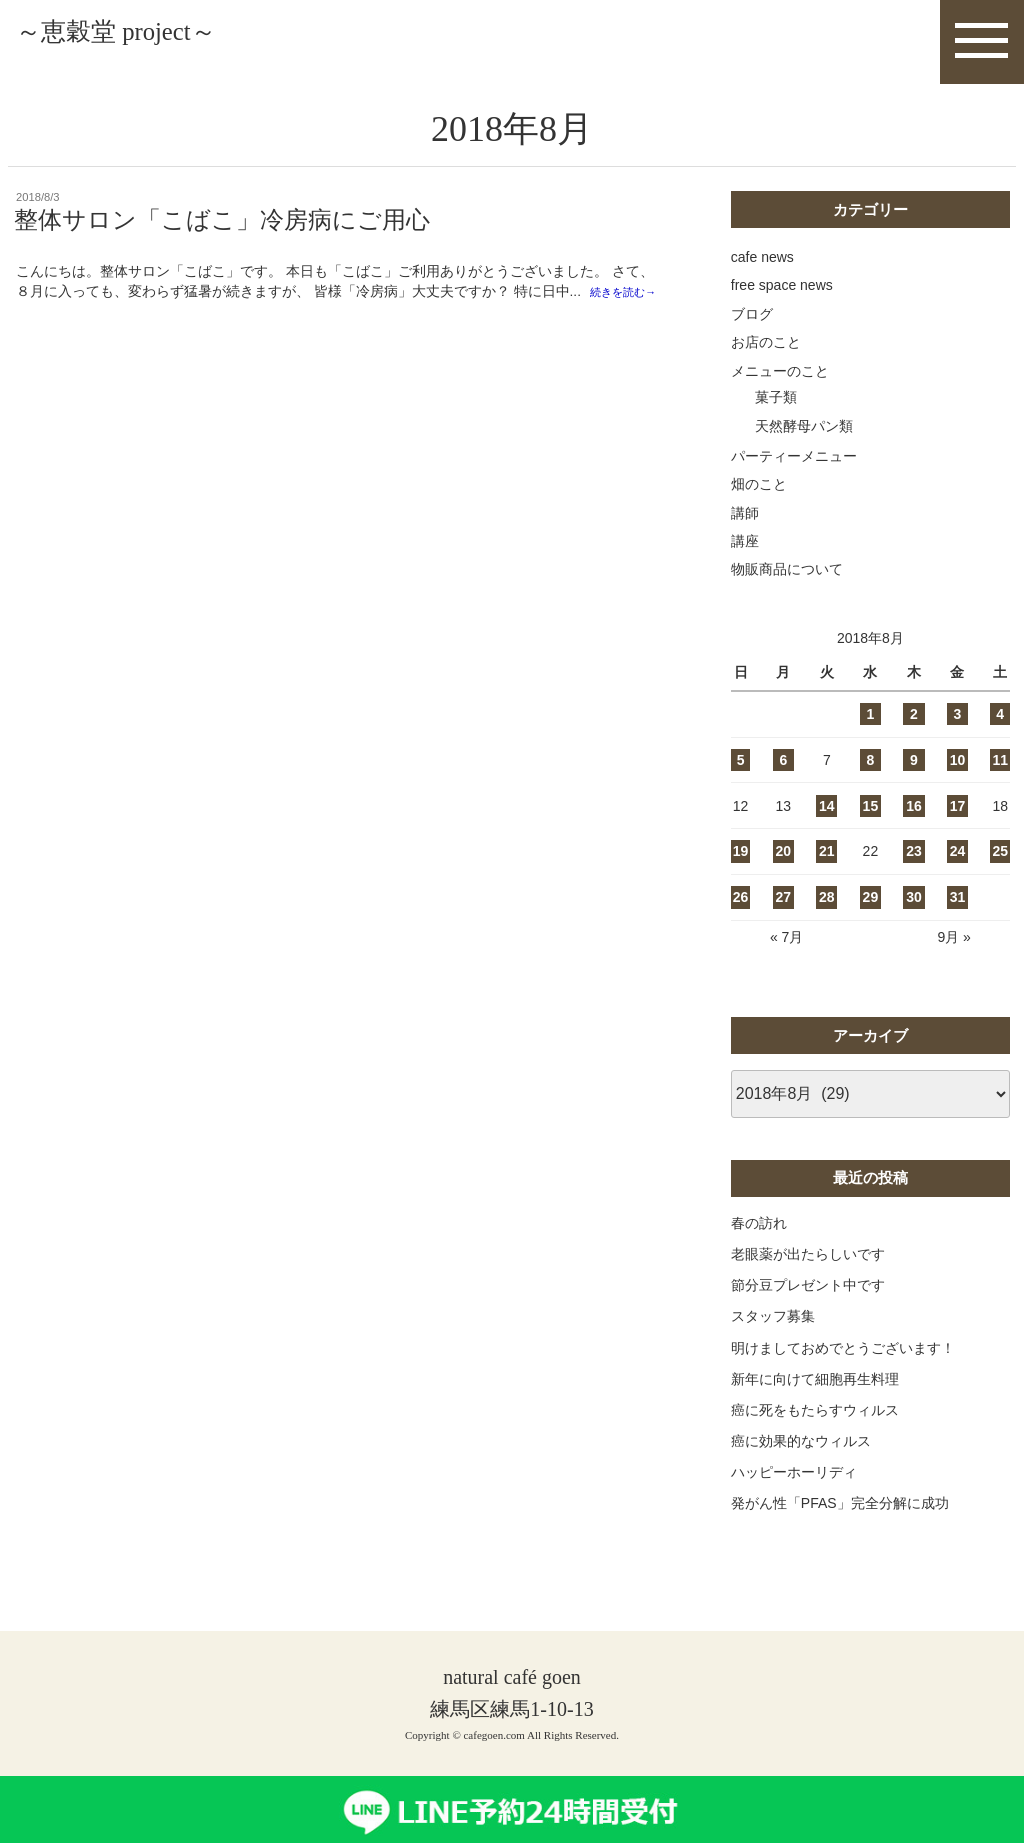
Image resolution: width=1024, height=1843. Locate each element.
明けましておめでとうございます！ (843, 1367)
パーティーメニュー (794, 475)
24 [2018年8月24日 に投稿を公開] (958, 871)
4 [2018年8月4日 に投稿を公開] (1000, 734)
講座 (745, 561)
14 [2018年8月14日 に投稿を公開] (827, 825)
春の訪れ (759, 1242)
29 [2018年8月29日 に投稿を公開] (871, 917)
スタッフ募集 (773, 1336)
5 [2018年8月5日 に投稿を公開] (741, 780)
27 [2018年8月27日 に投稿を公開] (784, 917)
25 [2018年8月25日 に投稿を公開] (1000, 871)
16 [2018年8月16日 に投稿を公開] (914, 825)
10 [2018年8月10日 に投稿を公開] (958, 780)
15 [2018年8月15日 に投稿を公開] (871, 825)
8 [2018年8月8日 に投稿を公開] (870, 780)
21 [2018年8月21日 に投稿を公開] (827, 871)
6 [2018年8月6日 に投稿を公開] (783, 780)
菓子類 (776, 417)
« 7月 (786, 957)
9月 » (953, 957)
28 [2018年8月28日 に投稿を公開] (827, 917)
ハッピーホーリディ (794, 1492)
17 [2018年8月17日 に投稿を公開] (958, 825)
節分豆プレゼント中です (808, 1305)
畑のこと (759, 504)
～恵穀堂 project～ (176, 41)
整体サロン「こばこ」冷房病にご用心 (222, 240)
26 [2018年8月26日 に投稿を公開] (741, 917)
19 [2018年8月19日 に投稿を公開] (741, 871)
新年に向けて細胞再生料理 (815, 1398)
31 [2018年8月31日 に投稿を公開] (958, 917)
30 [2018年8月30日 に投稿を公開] (914, 917)
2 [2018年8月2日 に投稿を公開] (914, 734)
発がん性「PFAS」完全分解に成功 (840, 1523)
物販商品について (787, 589)
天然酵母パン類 (804, 445)
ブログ (752, 333)
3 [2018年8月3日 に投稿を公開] (958, 734)
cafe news (762, 277)
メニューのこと (780, 390)
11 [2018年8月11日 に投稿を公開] (1000, 780)
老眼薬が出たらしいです (808, 1274)
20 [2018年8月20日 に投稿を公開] (784, 871)
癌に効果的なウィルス (801, 1461)
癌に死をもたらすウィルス (815, 1430)
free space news (782, 305)
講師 (745, 532)
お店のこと (766, 362)
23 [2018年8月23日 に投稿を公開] (914, 871)
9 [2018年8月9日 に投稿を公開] (914, 780)
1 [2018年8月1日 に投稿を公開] (870, 734)
